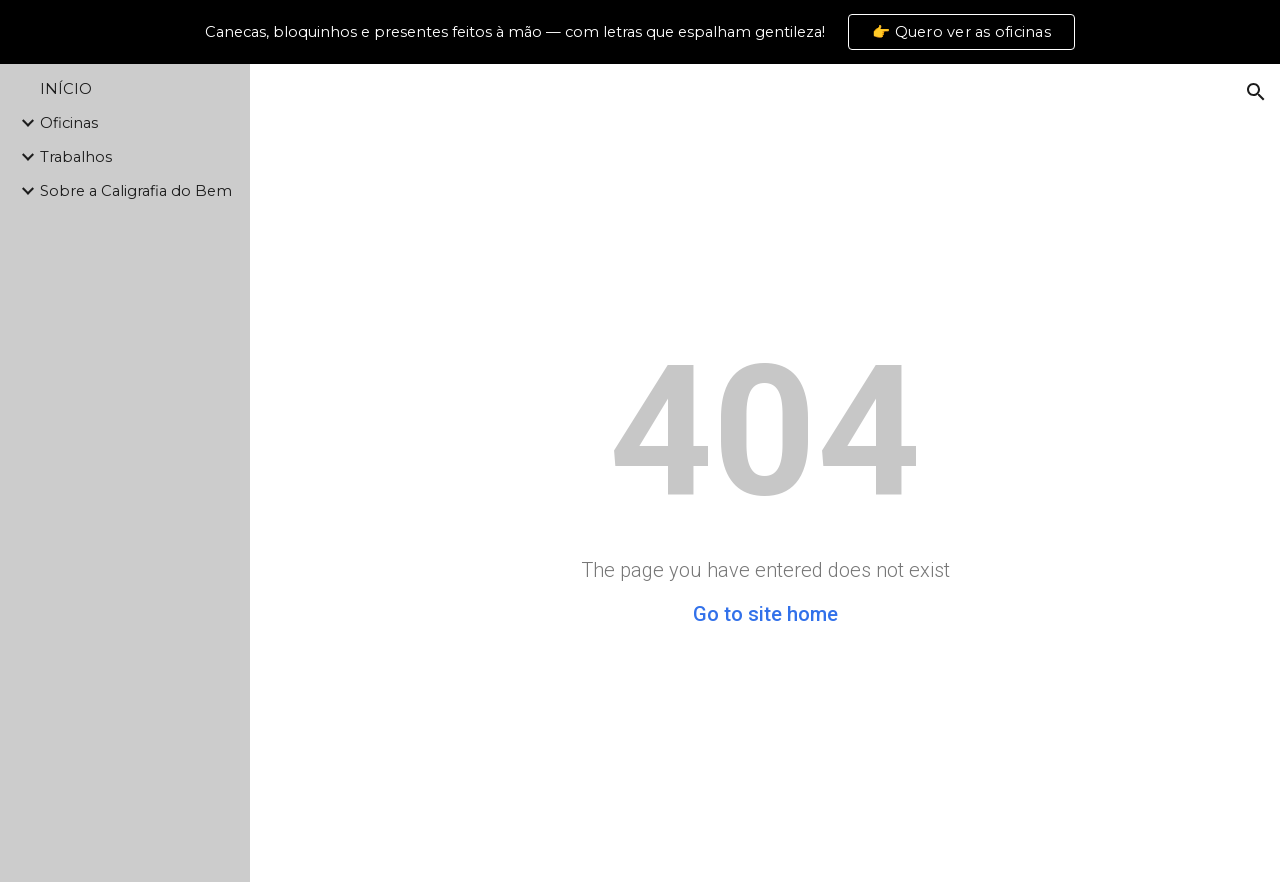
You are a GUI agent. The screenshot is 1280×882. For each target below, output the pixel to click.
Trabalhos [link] (76, 157)
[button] (1256, 92)
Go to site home (765, 614)
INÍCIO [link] (66, 89)
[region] (640, 32)
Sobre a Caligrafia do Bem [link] (136, 191)
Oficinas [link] (69, 123)
